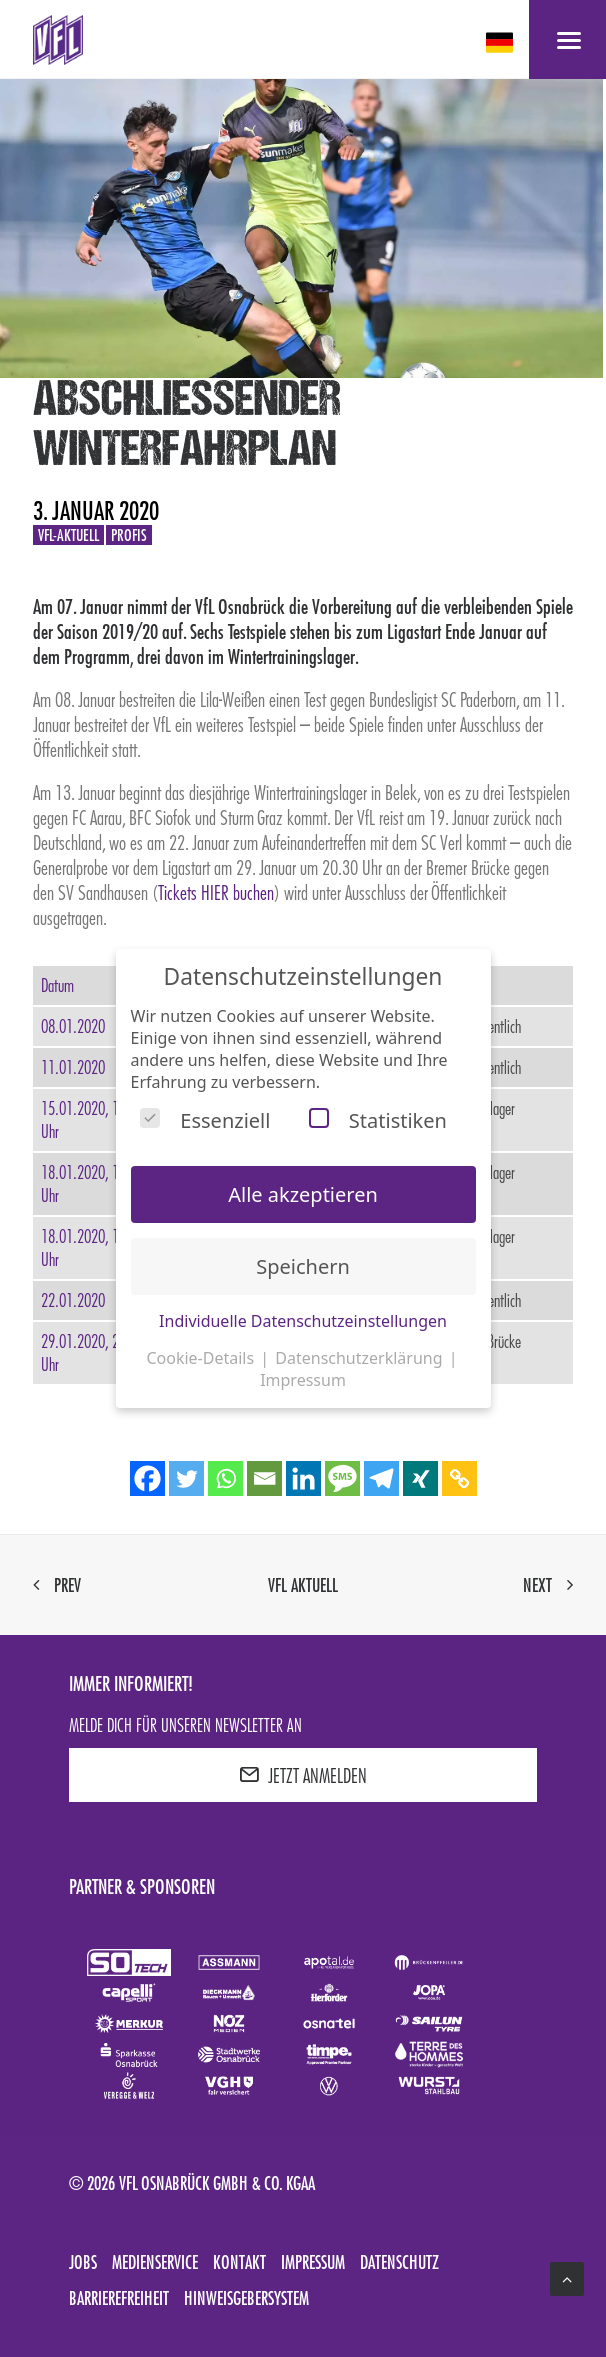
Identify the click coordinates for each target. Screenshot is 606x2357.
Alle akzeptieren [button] (303, 1194)
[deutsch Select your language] (501, 42)
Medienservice (155, 2262)
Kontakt (239, 2262)
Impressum (313, 2262)
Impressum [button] (303, 1380)
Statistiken (378, 1120)
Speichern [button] (303, 1266)
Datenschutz (399, 2262)
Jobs (83, 2262)
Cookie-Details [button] (202, 1358)
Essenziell (205, 1120)
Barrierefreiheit (119, 2298)
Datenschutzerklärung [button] (360, 1358)
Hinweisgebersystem (246, 2298)
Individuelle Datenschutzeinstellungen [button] (303, 1321)
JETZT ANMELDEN (303, 1775)
